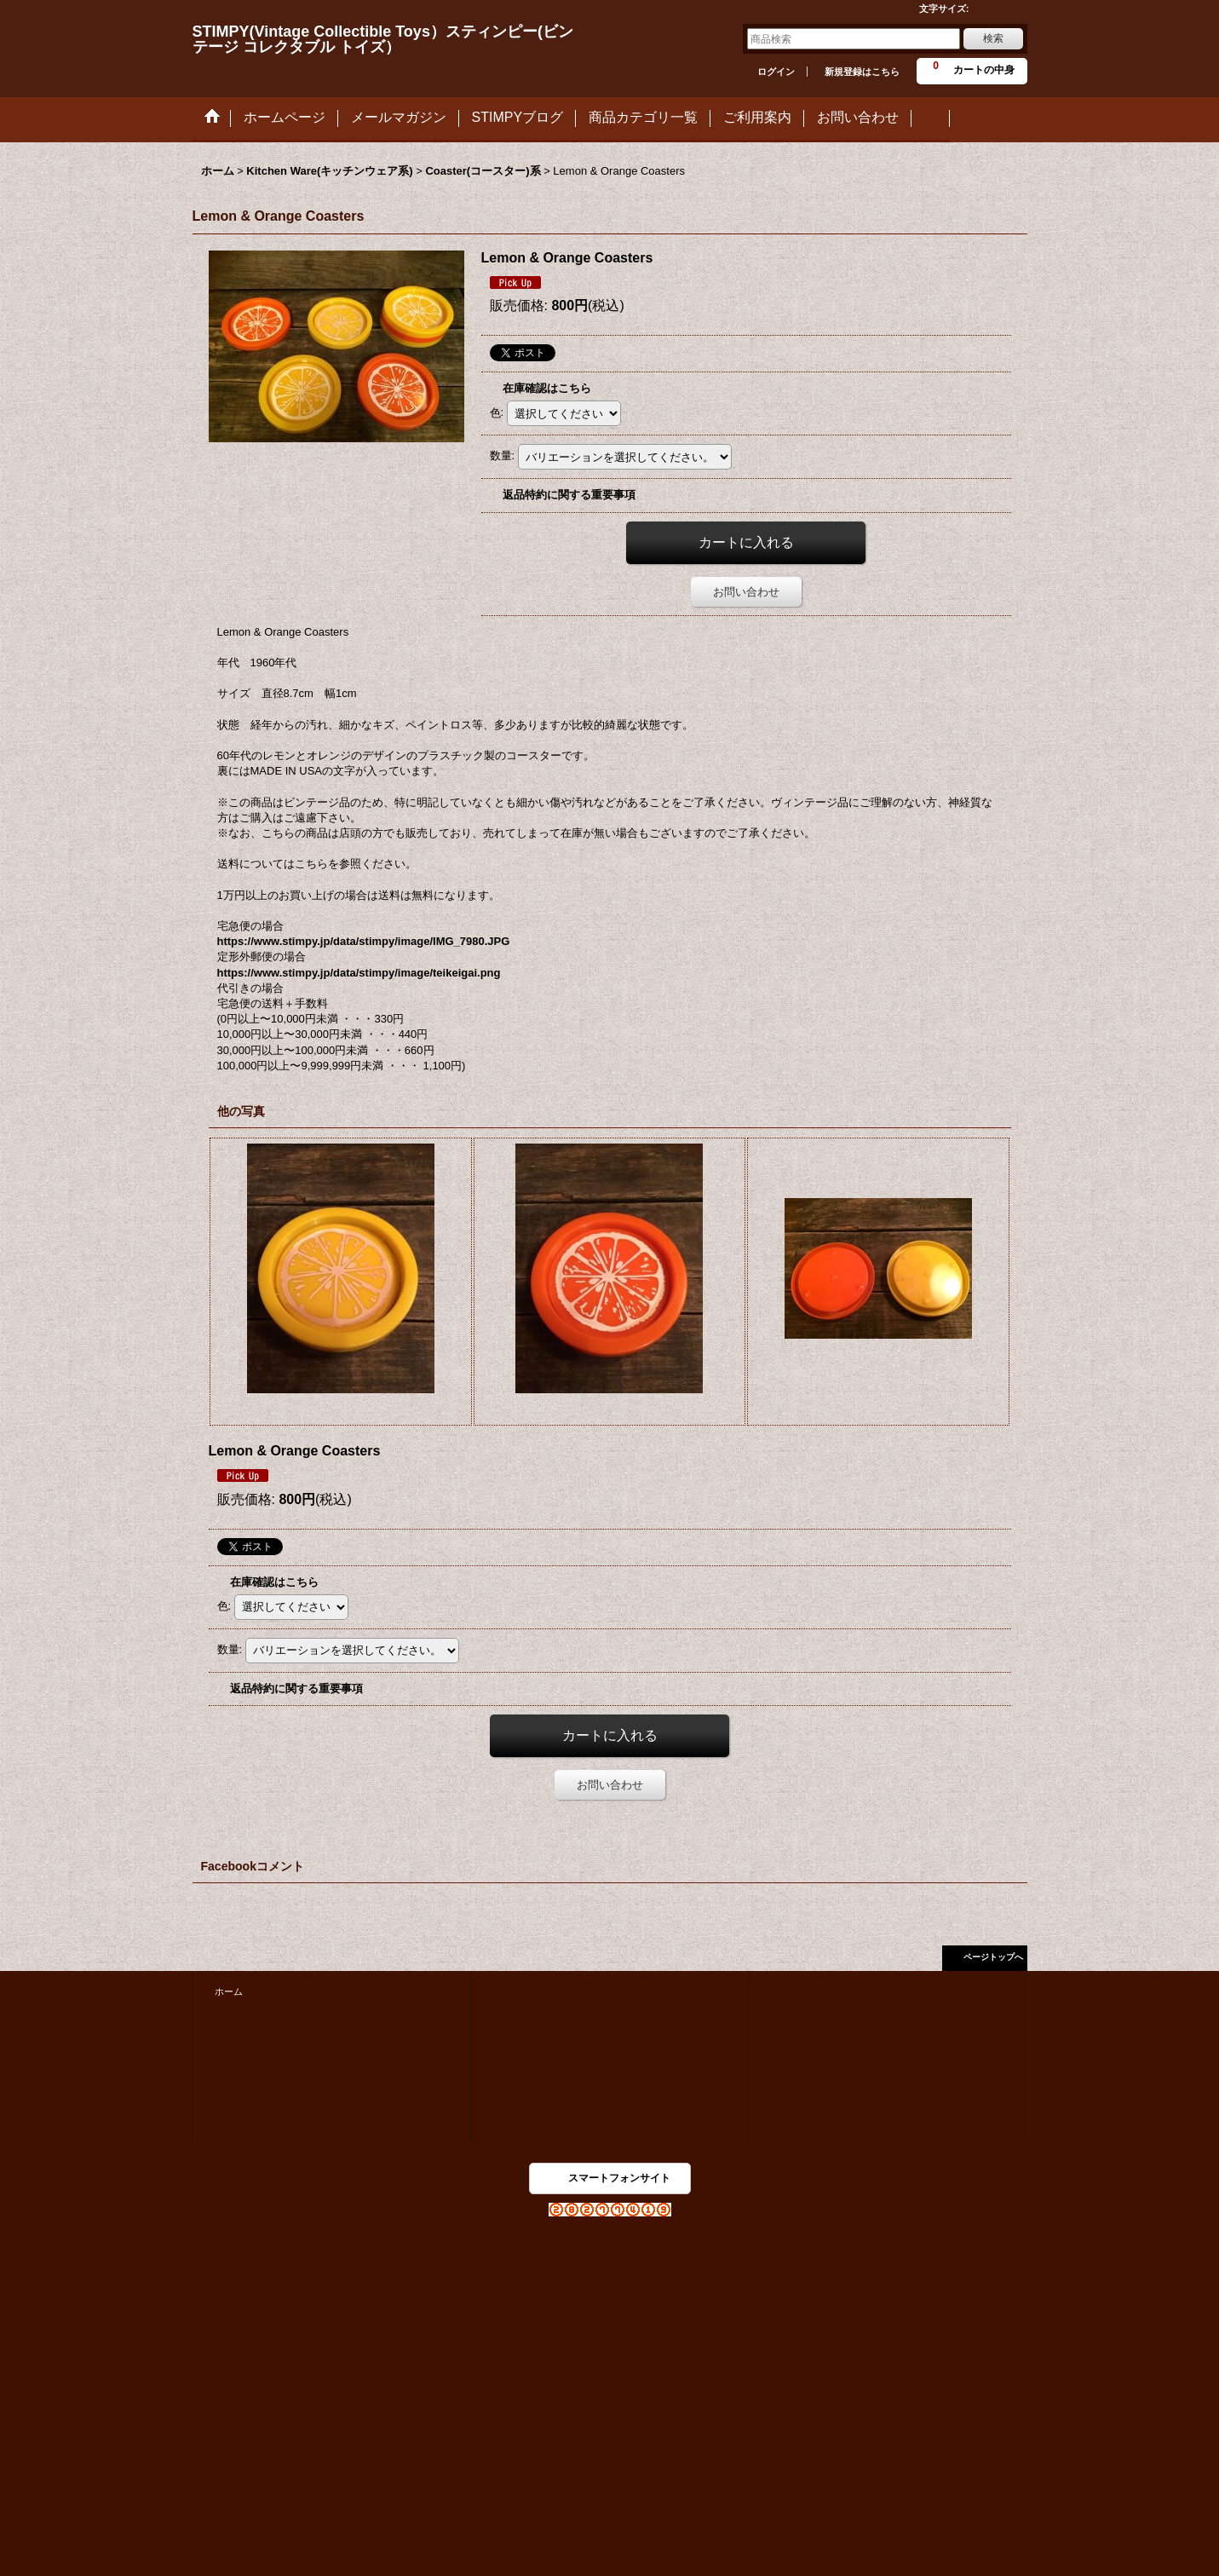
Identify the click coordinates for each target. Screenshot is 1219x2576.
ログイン (776, 71)
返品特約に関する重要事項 (569, 494)
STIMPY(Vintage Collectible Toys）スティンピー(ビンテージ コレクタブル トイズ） (383, 39)
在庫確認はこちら (547, 388)
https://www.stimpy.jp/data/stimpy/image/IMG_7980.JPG (363, 941)
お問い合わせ (746, 591)
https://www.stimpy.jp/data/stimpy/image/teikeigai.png (359, 972)
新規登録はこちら (862, 71)
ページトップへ (993, 1957)
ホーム (229, 1991)
